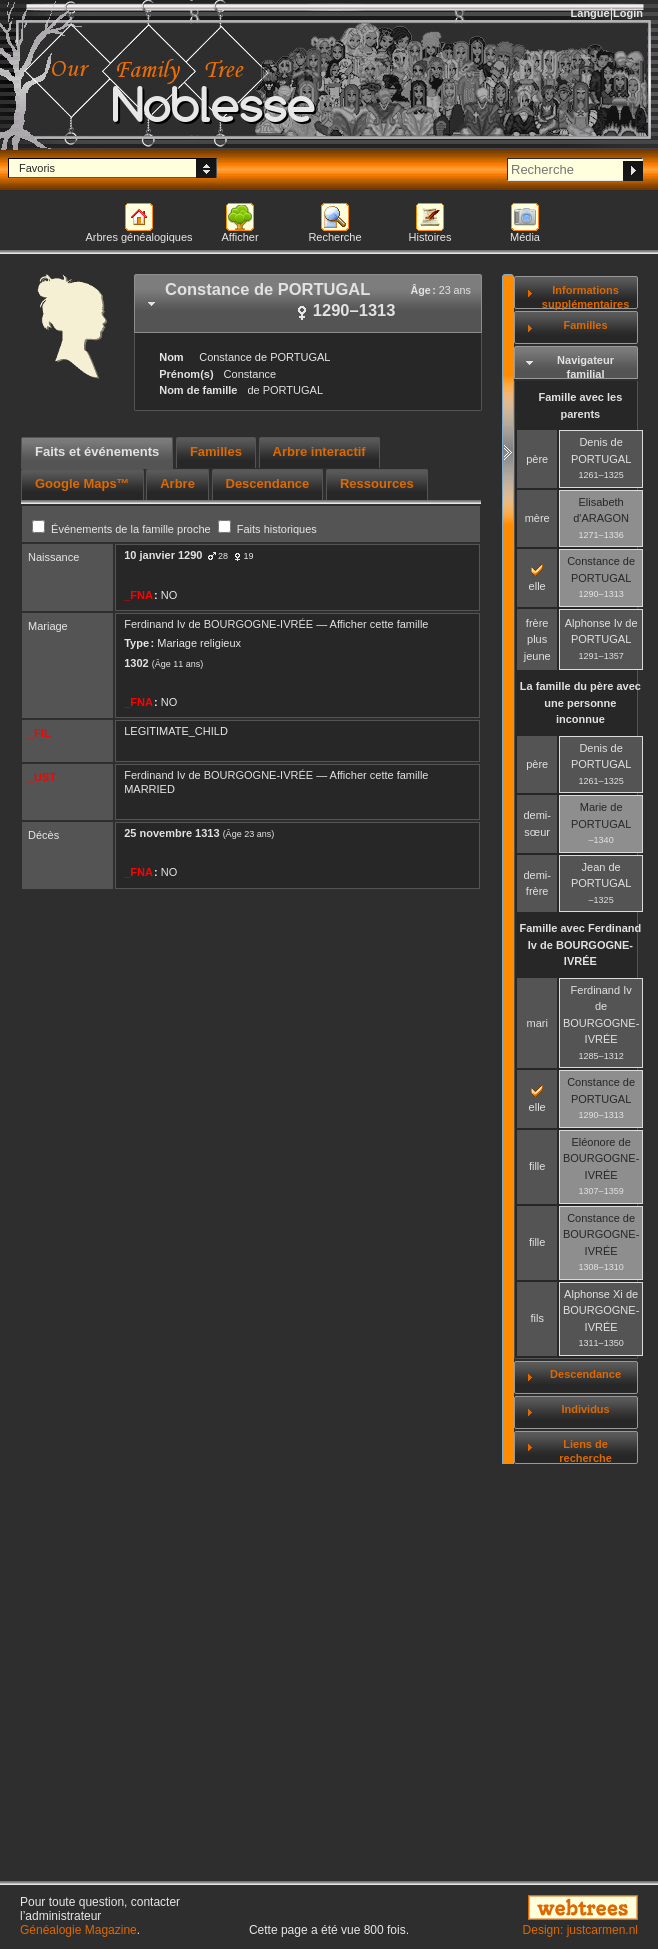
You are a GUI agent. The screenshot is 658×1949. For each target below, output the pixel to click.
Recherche (334, 237)
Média (525, 237)
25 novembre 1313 (171, 833)
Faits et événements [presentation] (97, 451)
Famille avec (581, 944)
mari (536, 1023)
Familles (586, 325)
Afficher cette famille (379, 624)
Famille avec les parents (580, 405)
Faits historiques (267, 529)
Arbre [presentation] (177, 483)
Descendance (585, 1374)
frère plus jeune (537, 639)
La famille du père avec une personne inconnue (580, 702)
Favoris (37, 168)
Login (628, 13)
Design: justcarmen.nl (580, 1930)
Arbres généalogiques (138, 237)
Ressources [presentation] (377, 483)
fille (537, 1166)
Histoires (430, 237)
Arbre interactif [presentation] (319, 451)
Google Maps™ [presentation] (82, 483)
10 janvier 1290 (163, 555)
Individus (585, 1409)
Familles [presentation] (216, 451)
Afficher (239, 237)
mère (537, 518)
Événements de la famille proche (123, 529)
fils (536, 1318)
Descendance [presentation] (268, 483)
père (537, 459)
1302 (136, 663)
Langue (590, 13)
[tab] (308, 303)
